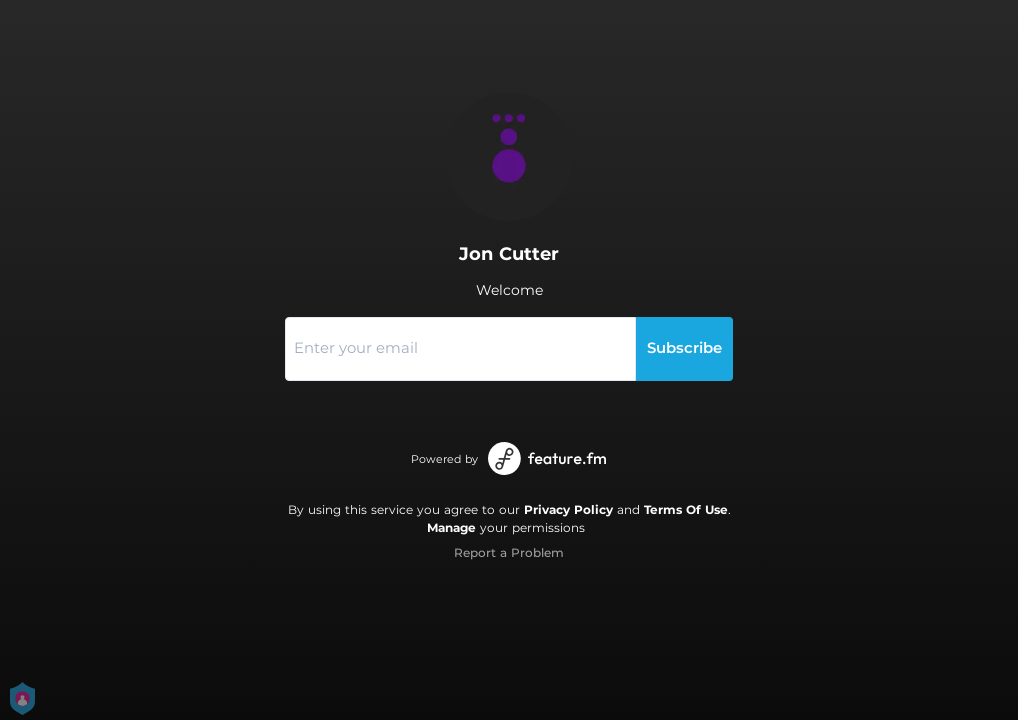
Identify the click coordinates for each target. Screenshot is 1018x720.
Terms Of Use (686, 509)
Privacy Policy (568, 509)
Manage (451, 527)
